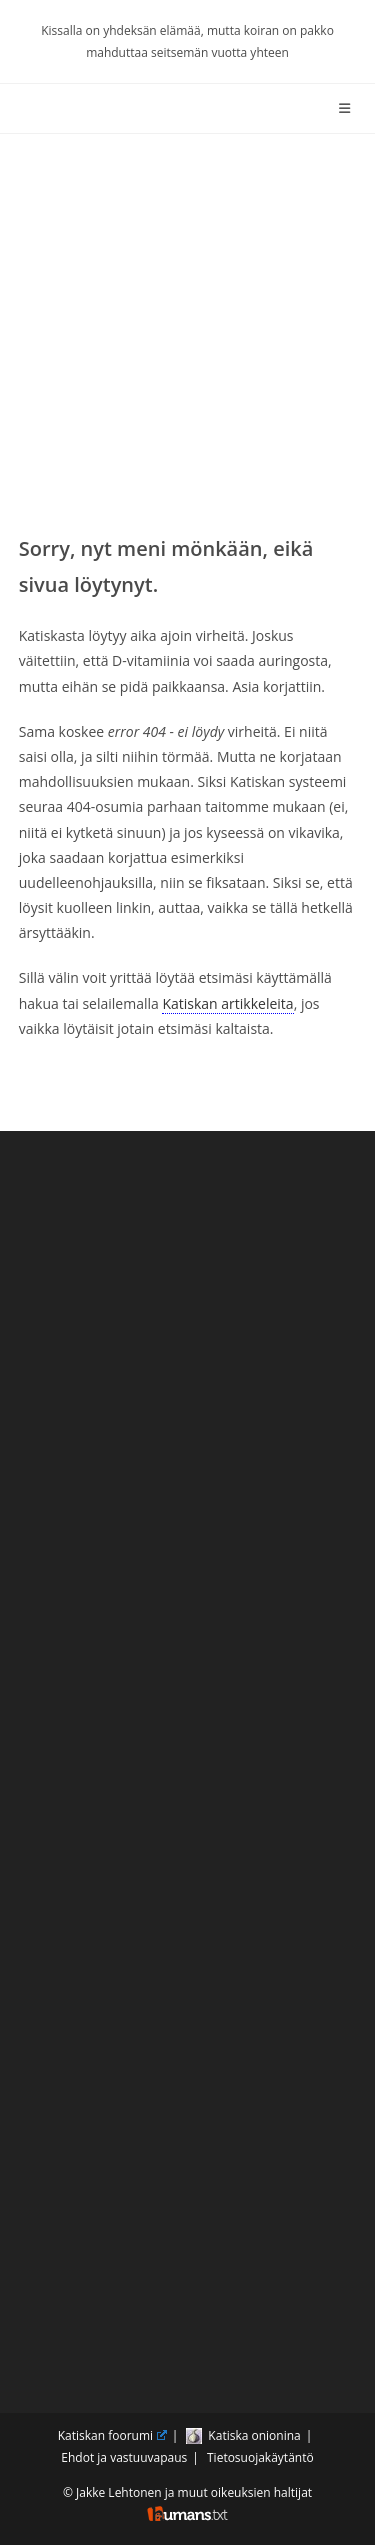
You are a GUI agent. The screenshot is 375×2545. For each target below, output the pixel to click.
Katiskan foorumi (112, 2435)
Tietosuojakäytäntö (260, 2457)
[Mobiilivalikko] (348, 108)
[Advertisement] (187, 331)
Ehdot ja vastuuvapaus (124, 2457)
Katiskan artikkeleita (227, 1003)
